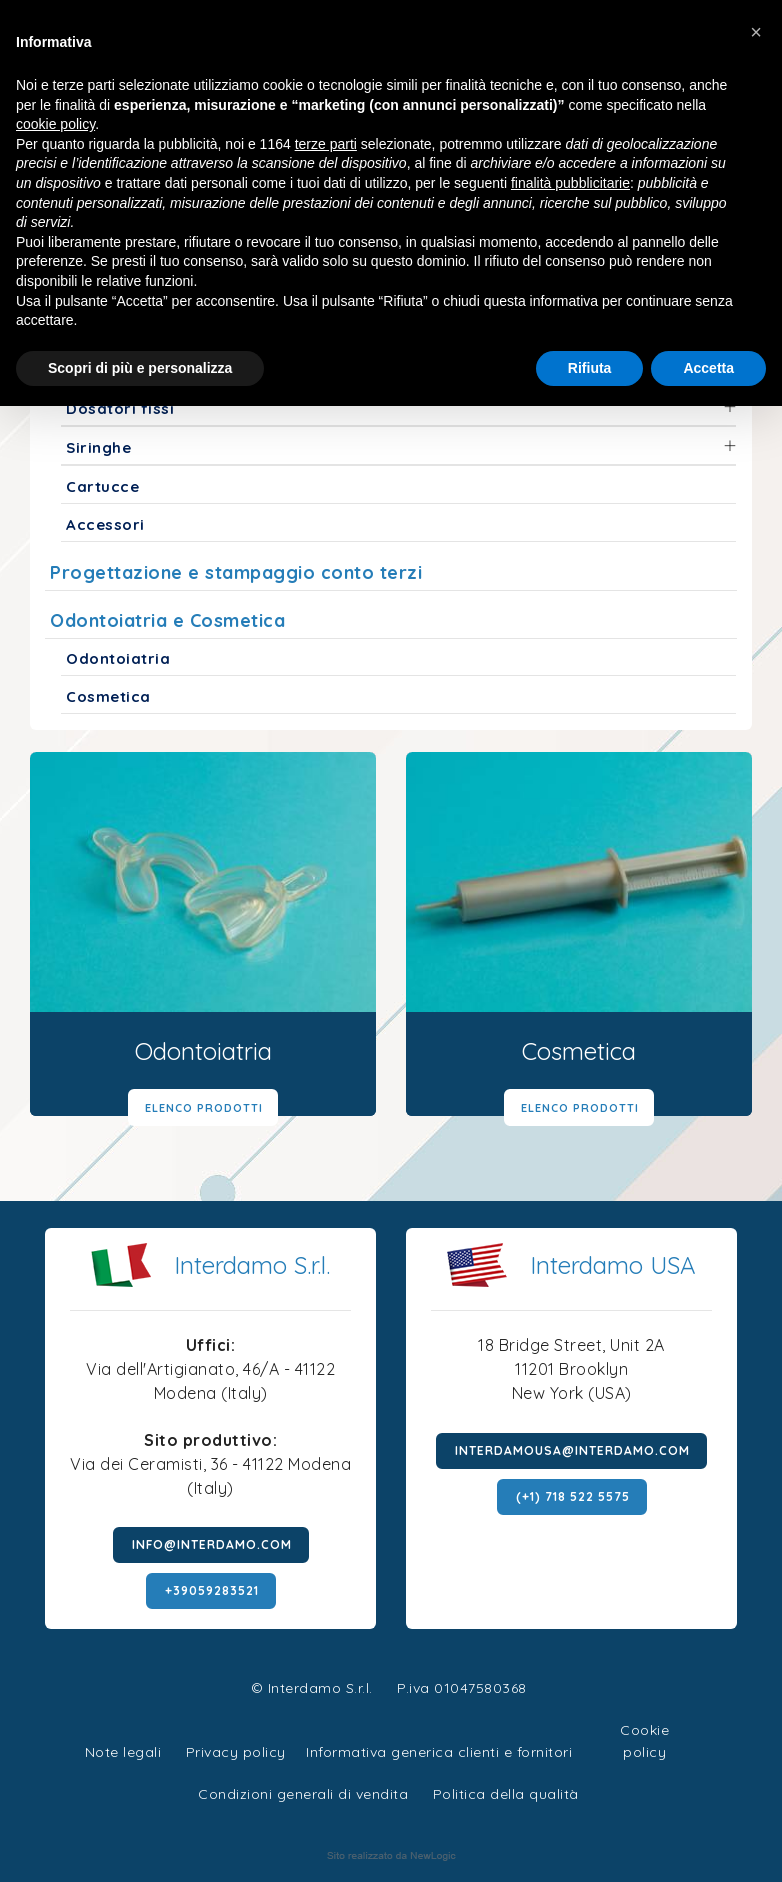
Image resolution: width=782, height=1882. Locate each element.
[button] (756, 32)
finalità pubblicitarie (570, 183)
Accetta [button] (708, 368)
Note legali (123, 1752)
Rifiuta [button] (590, 368)
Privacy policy (236, 1749)
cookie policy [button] (55, 124)
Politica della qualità (506, 1794)
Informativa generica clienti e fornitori (439, 1752)
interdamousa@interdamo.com (572, 1450)
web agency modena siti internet (391, 1856)
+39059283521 (212, 1590)
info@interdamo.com (212, 1544)
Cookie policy (644, 1727)
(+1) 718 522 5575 (573, 1496)
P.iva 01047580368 (462, 1688)
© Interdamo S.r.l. (312, 1688)
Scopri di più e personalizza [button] (140, 368)
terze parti (326, 144)
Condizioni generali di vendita (303, 1794)
